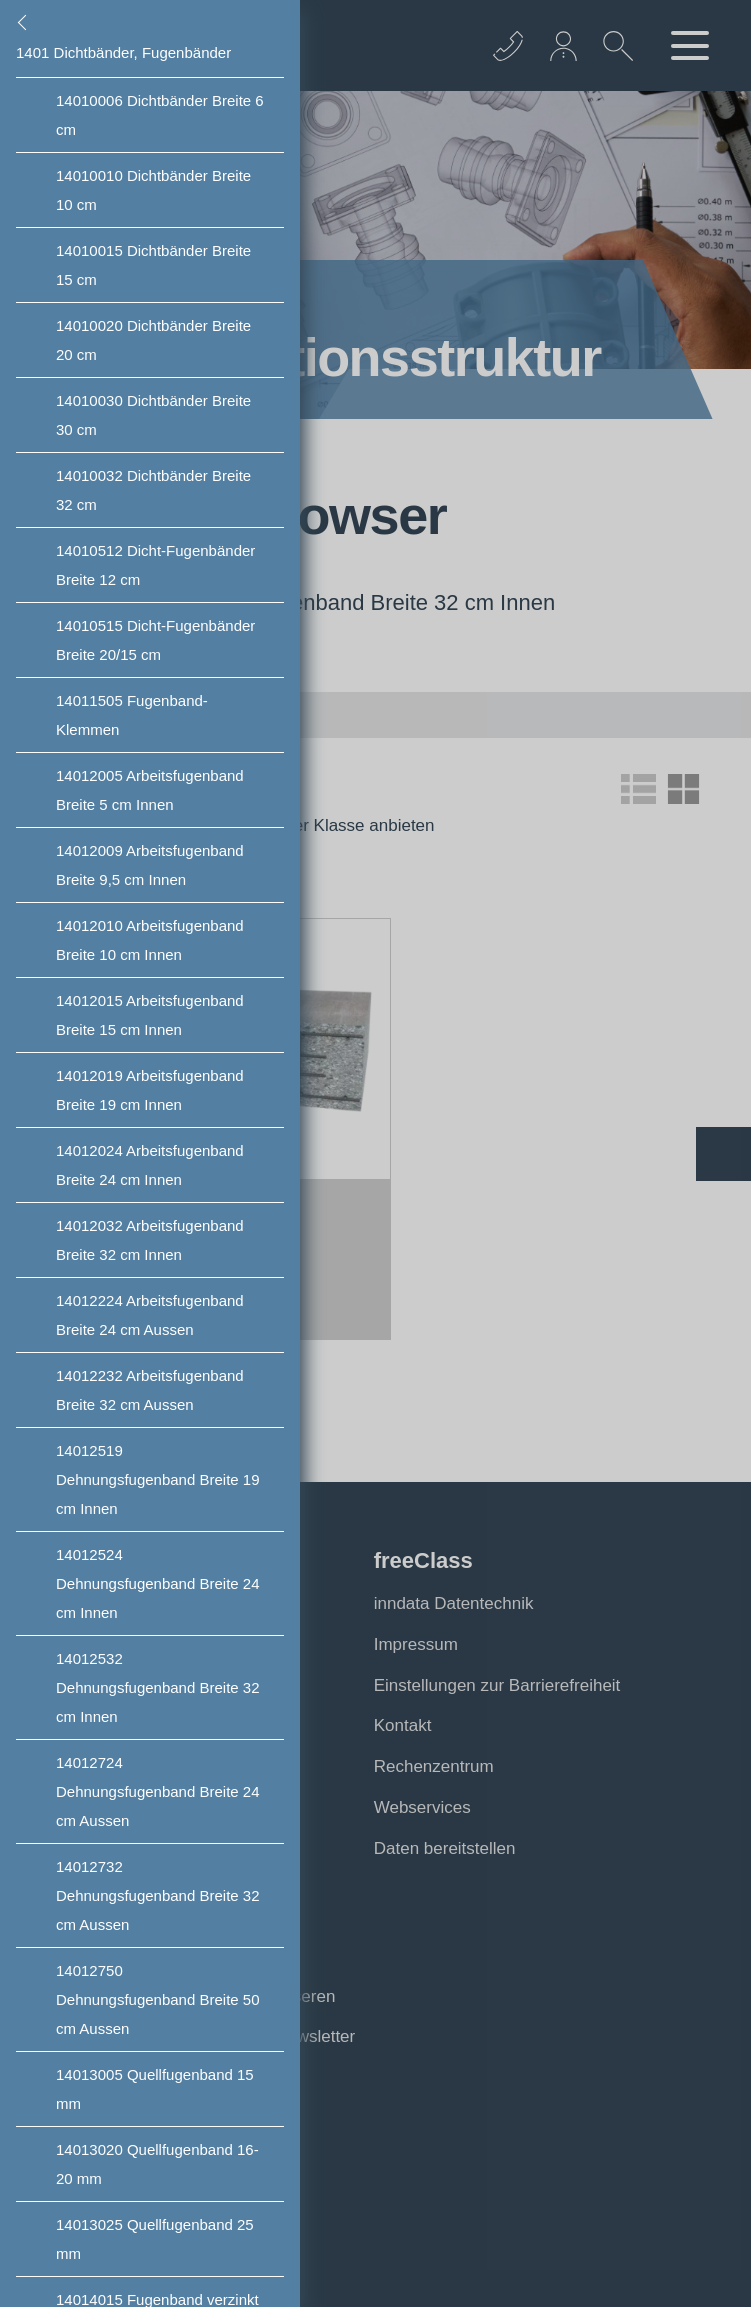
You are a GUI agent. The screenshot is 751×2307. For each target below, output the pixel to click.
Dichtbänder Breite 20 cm (153, 340)
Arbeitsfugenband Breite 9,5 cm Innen (150, 865)
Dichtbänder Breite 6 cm (160, 115)
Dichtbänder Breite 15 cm (153, 265)
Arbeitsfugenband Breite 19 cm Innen (150, 1090)
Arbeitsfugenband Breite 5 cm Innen (150, 790)
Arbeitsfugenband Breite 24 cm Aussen (150, 1315)
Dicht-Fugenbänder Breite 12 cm (155, 565)
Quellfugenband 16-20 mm (157, 2164)
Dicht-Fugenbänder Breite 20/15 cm (155, 640)
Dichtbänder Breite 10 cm (153, 190)
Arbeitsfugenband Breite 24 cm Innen (150, 1165)
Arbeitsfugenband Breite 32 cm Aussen (150, 1390)
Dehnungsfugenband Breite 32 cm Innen (158, 1687)
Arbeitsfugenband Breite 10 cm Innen (150, 940)
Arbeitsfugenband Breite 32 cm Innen (150, 1240)
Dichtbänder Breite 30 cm (153, 415)
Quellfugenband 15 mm (155, 2089)
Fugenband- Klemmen (132, 715)
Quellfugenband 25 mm (155, 2239)
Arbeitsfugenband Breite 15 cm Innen (150, 1015)
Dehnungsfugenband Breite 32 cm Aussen (158, 1895)
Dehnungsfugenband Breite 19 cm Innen (158, 1479)
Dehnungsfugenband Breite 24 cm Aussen (158, 1791)
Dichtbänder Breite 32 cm (153, 490)
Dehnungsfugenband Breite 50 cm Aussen (158, 1999)
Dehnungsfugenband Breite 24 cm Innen (158, 1583)
